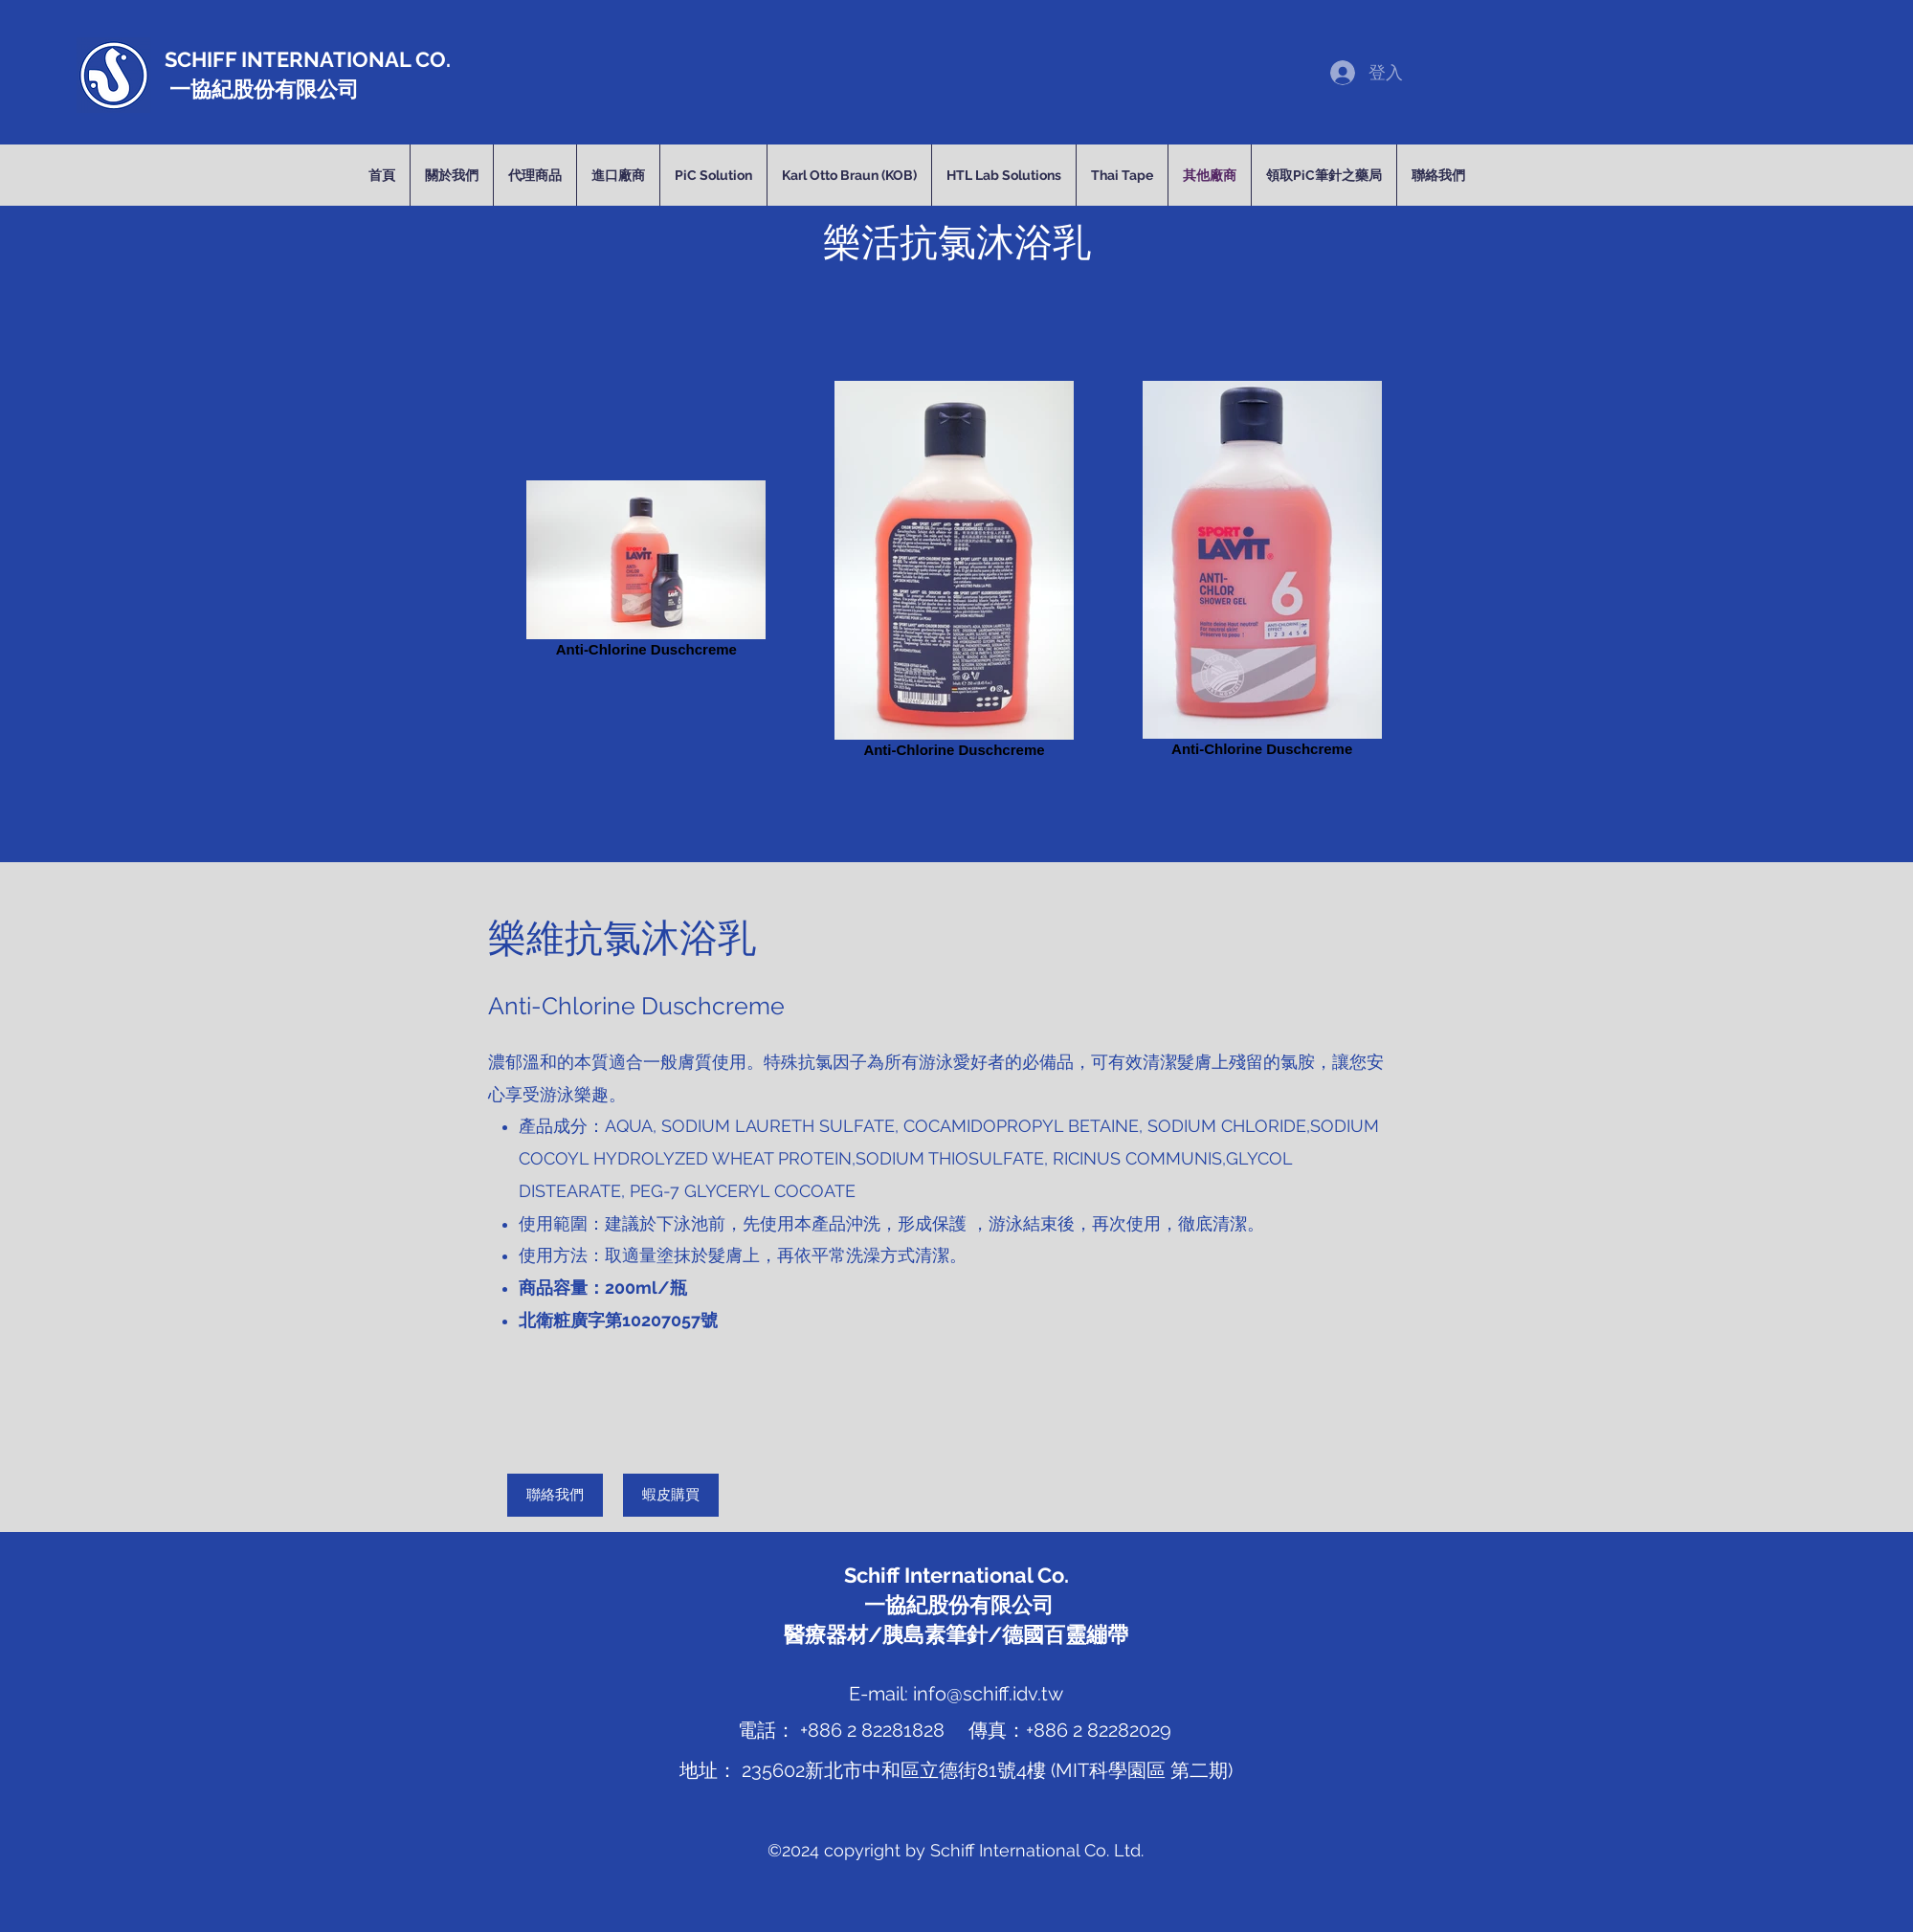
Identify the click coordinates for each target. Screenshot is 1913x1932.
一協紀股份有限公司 (262, 89)
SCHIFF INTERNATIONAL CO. (308, 59)
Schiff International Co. (956, 1575)
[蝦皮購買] (671, 1495)
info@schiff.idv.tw (988, 1693)
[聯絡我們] (555, 1495)
